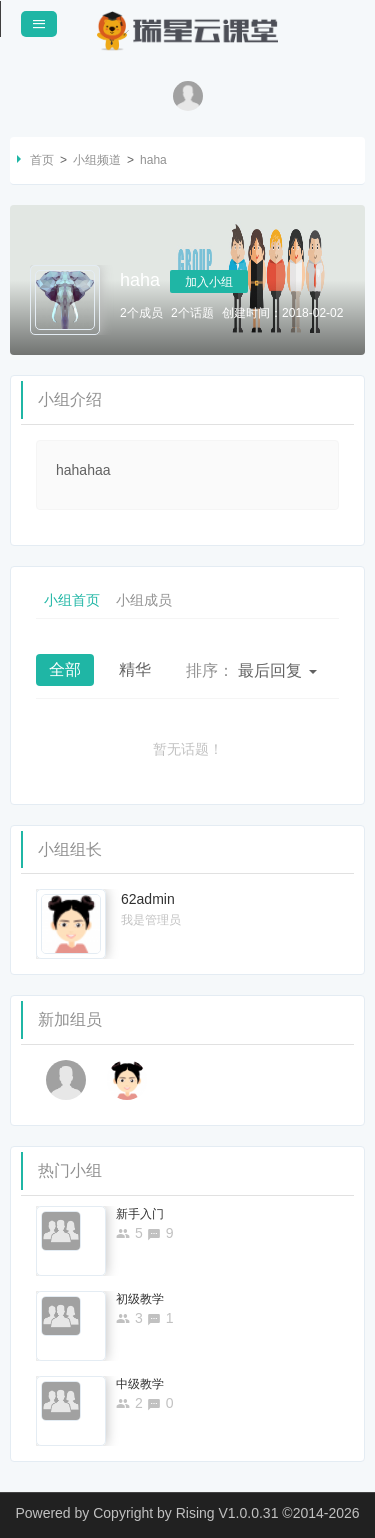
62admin (148, 899)
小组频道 (97, 160)
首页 (42, 160)
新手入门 (140, 1214)
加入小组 (209, 282)
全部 (65, 669)
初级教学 (140, 1299)
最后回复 (251, 670)
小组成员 (144, 600)
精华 (135, 669)
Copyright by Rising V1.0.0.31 (185, 1513)
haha (153, 160)
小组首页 (72, 600)
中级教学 (140, 1384)
